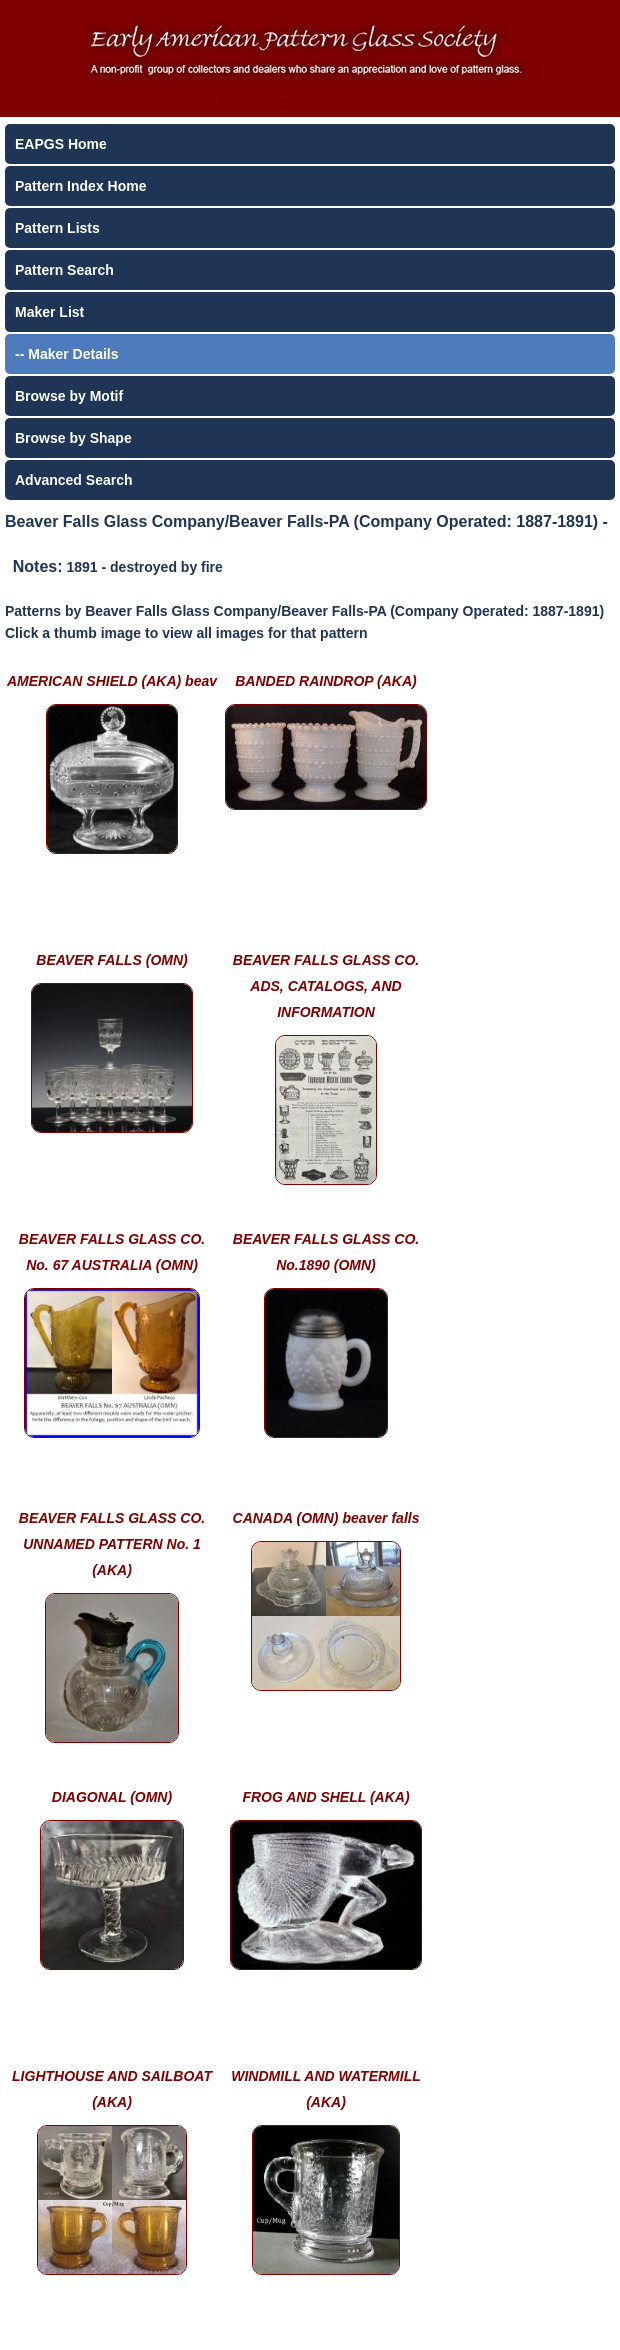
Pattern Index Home (80, 186)
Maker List (49, 312)
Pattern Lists (57, 228)
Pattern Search (64, 270)
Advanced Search (74, 480)
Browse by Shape (73, 438)
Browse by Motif (69, 396)
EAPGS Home (61, 144)
